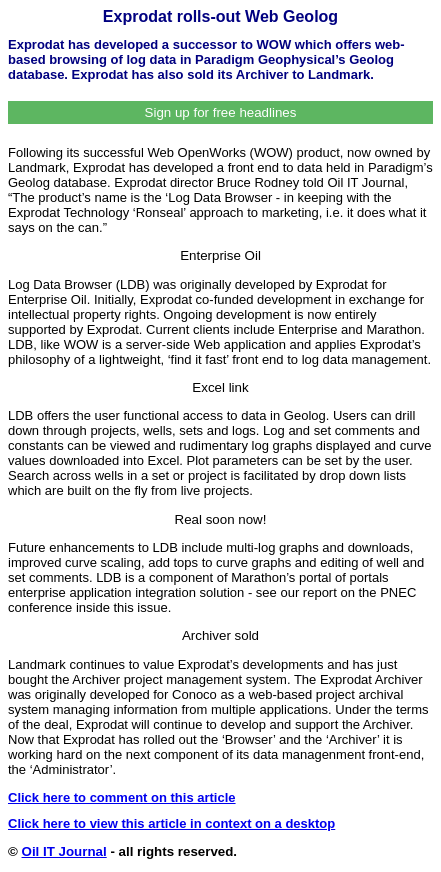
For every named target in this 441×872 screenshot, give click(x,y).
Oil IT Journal (64, 851)
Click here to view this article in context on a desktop (171, 823)
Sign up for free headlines (221, 112)
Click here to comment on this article (122, 797)
